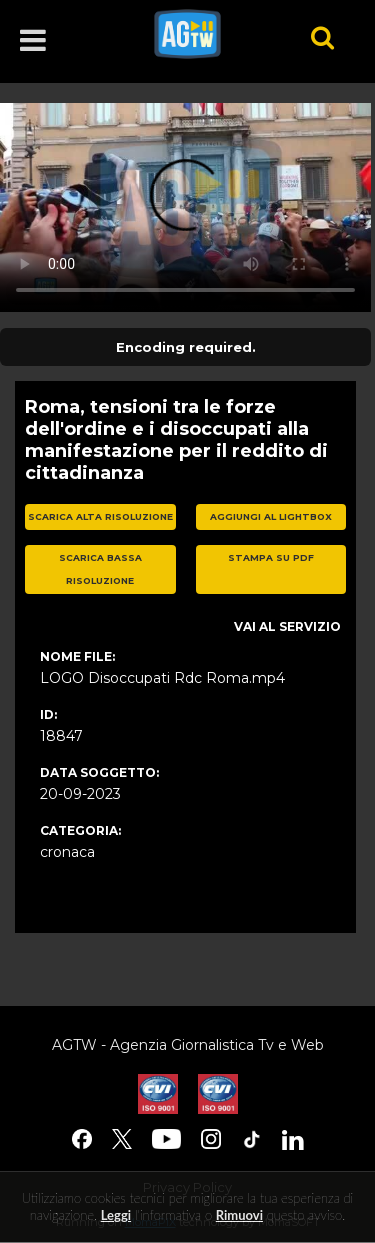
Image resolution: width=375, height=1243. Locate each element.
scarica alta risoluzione (100, 516)
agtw (204, 34)
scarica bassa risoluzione (100, 569)
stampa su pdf (271, 557)
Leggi (116, 1215)
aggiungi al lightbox (271, 516)
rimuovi (239, 1215)
